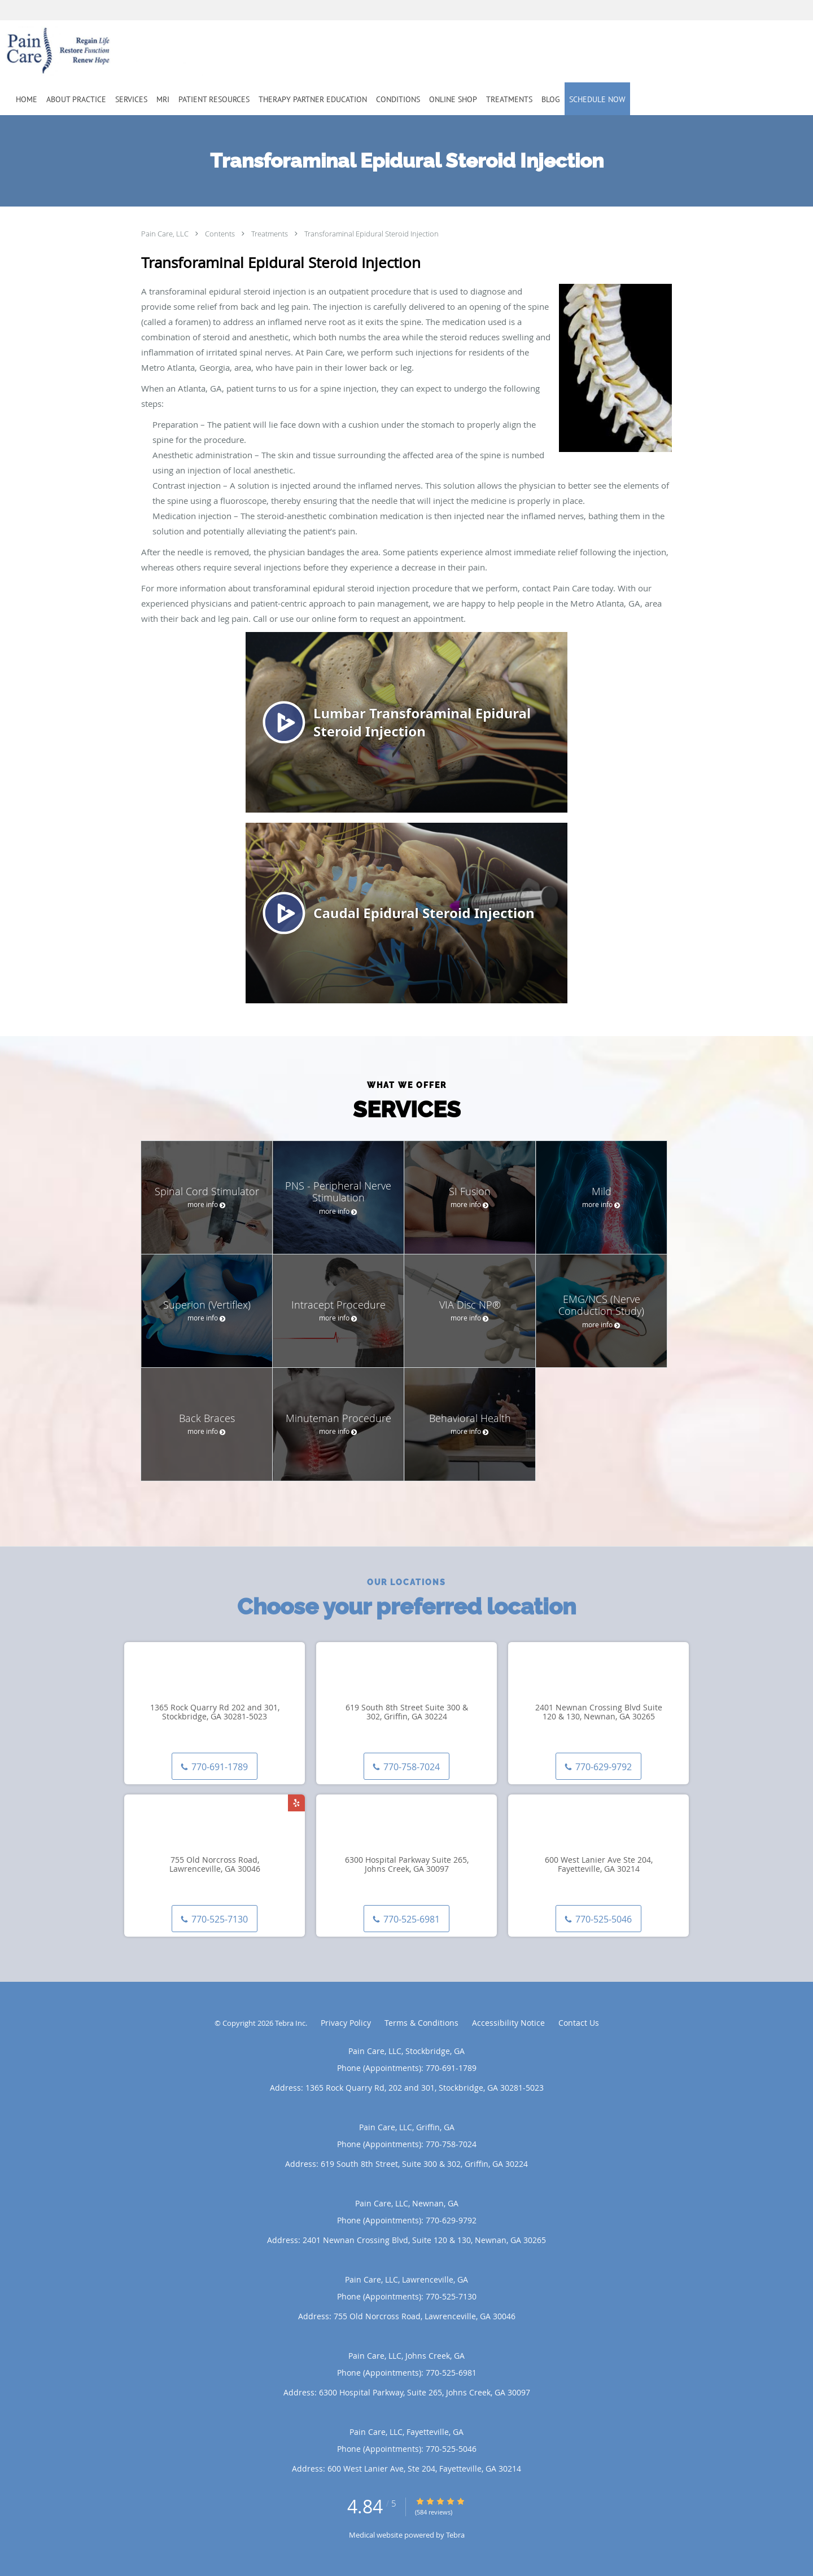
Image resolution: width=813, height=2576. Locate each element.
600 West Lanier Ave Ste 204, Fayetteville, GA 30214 (599, 1865)
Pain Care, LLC (165, 234)
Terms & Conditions (421, 2022)
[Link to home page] (88, 51)
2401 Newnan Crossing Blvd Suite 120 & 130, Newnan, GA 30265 (598, 1712)
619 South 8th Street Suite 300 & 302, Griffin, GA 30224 (407, 1712)
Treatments (270, 234)
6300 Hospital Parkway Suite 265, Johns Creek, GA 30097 (407, 1865)
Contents (221, 234)
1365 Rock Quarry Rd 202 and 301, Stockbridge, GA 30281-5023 (214, 1712)
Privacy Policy (346, 2022)
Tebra (455, 2535)
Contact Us (578, 2022)
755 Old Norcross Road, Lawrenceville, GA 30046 (214, 1865)
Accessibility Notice (508, 2022)
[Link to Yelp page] (296, 1802)
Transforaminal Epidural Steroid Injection (371, 234)
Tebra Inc (290, 2023)
